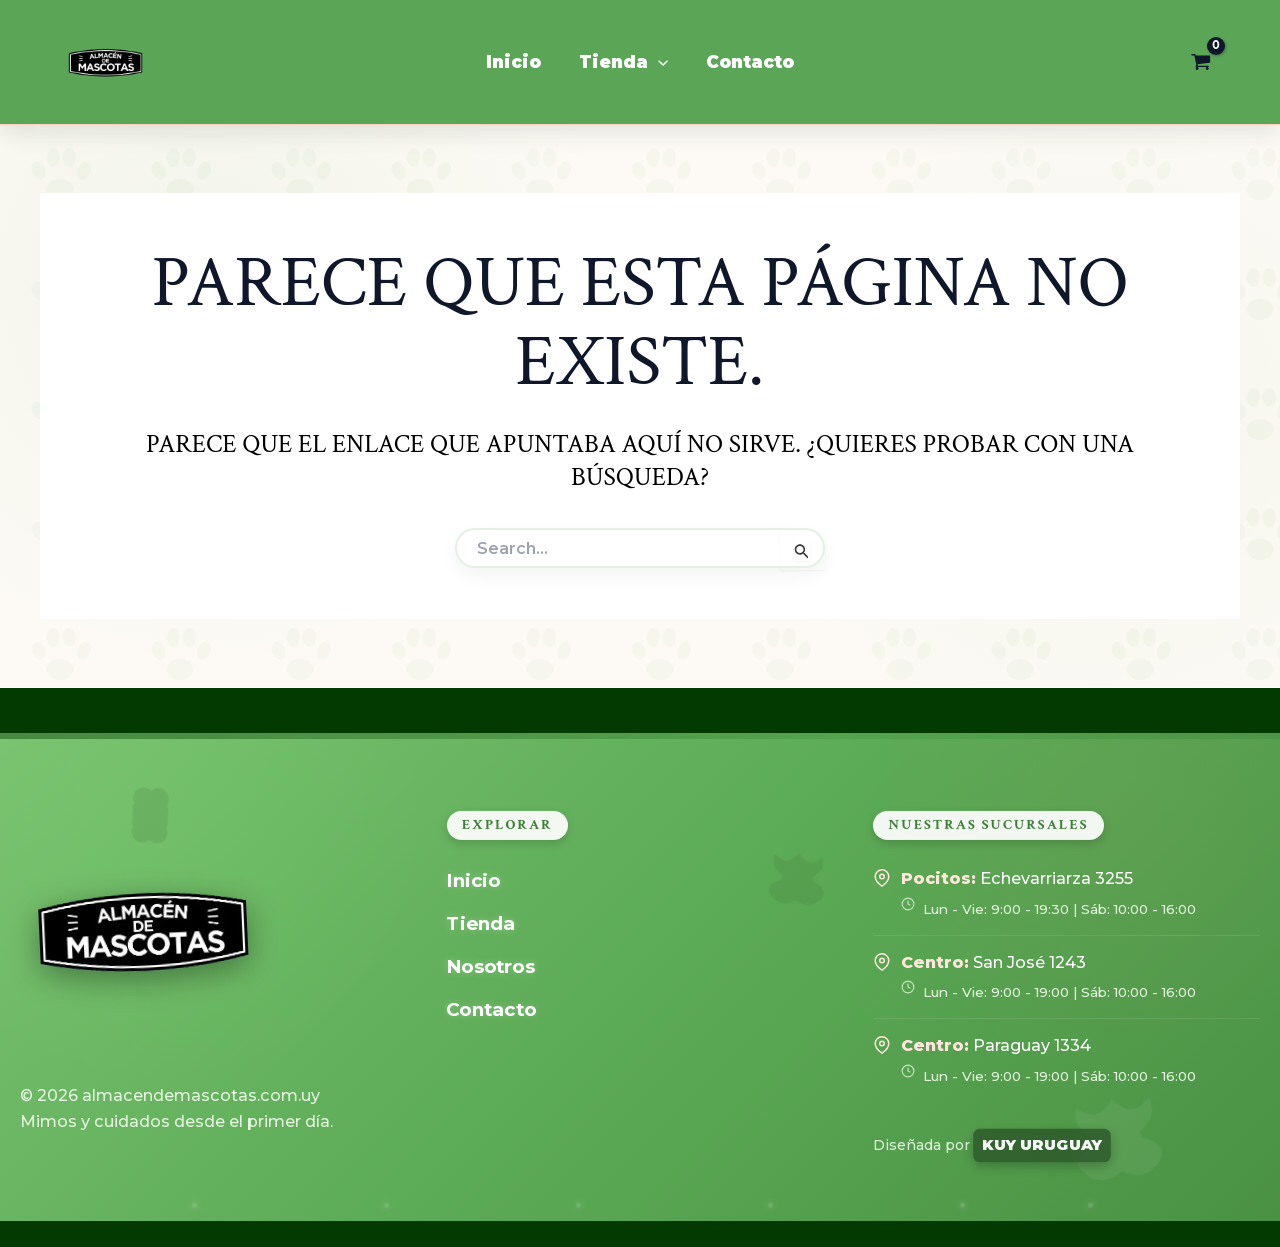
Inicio (474, 880)
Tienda (481, 923)
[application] (658, 62)
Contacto (493, 1009)
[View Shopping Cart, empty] (1201, 62)
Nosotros (492, 966)
